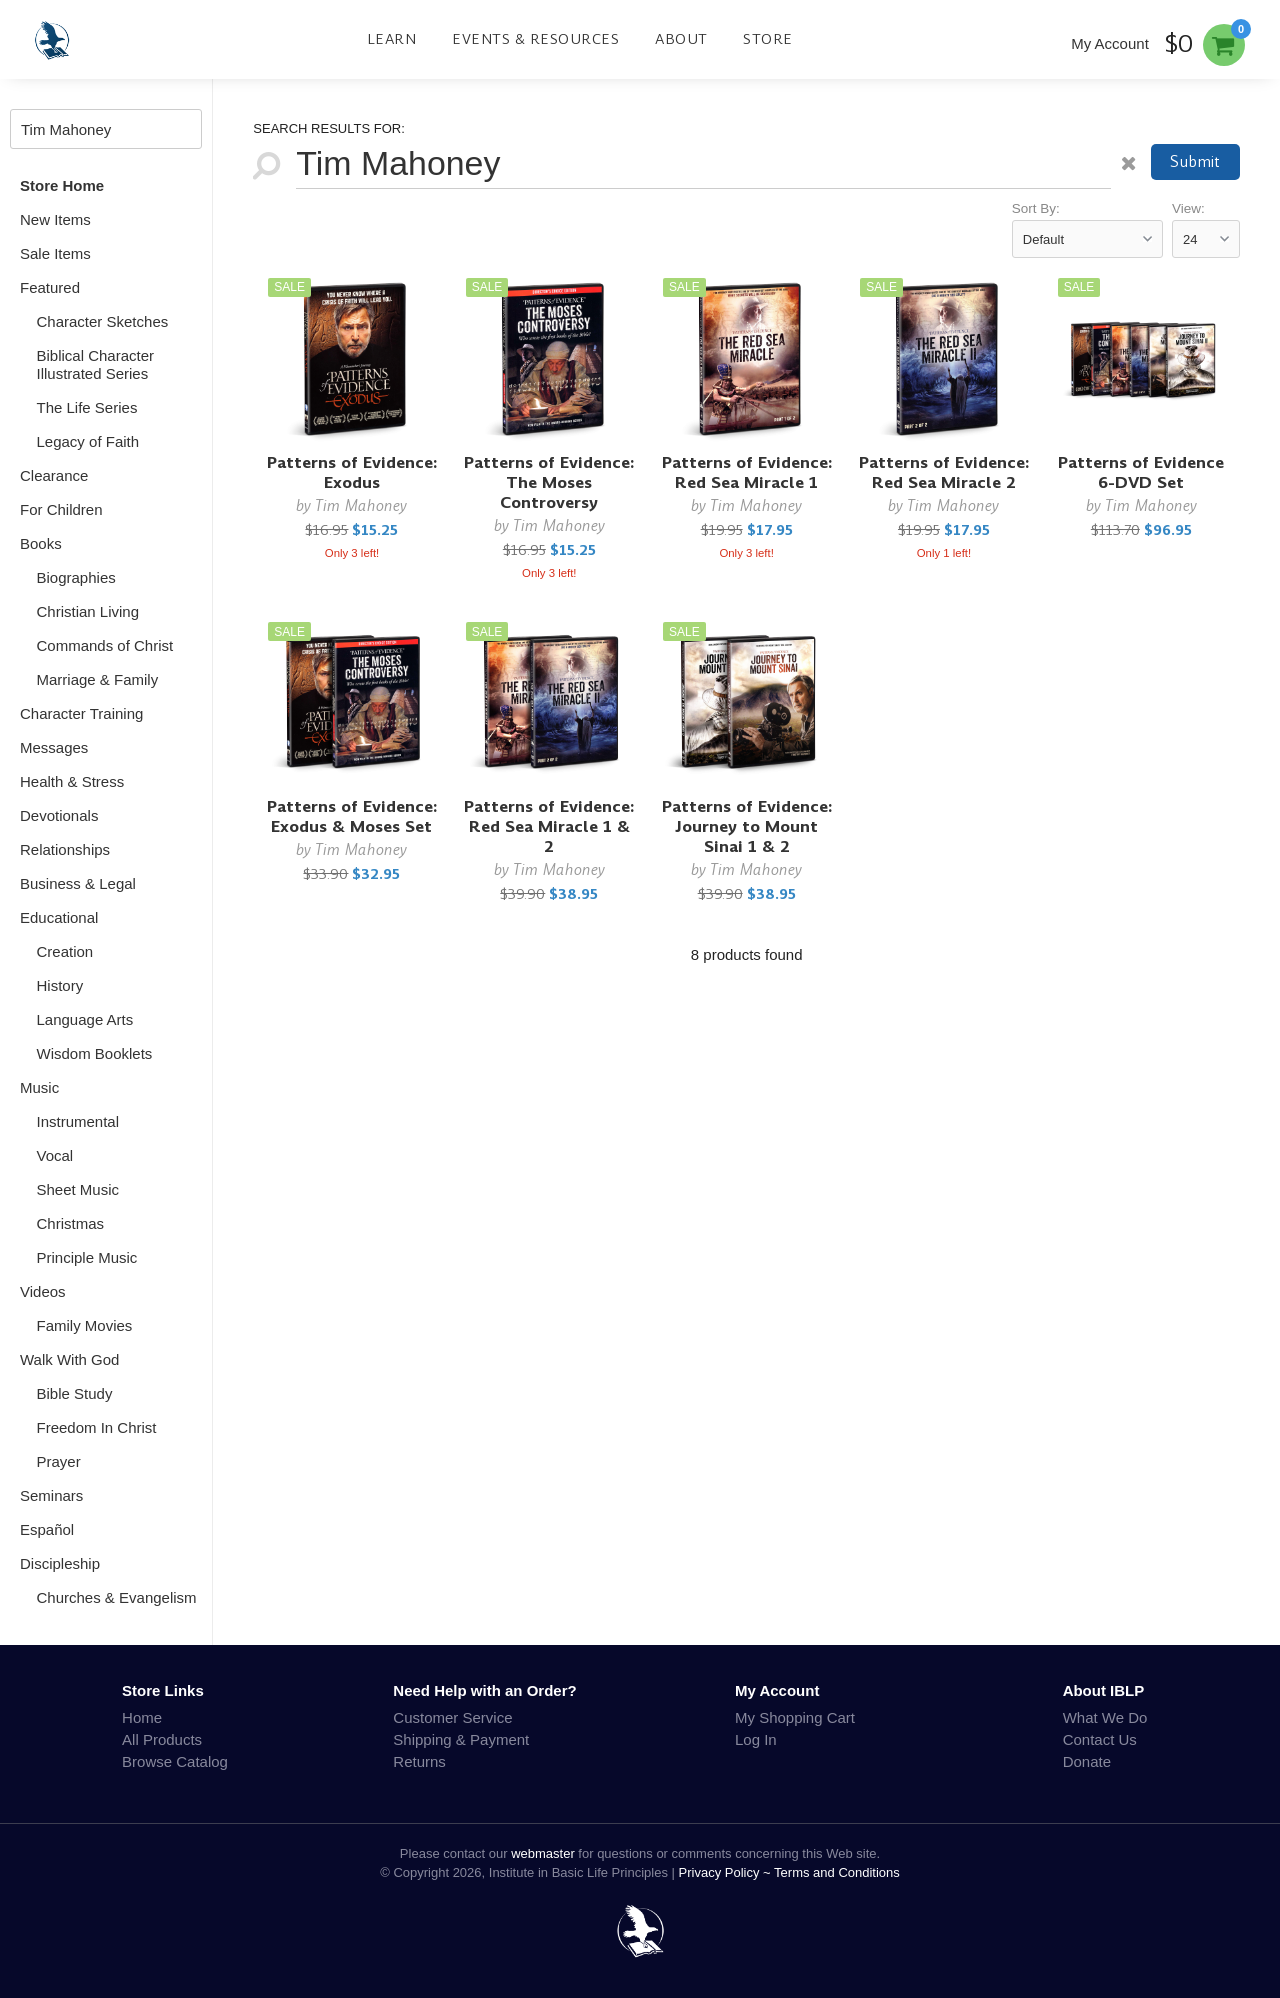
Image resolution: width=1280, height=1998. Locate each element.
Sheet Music (78, 1189)
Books (41, 543)
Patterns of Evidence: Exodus (352, 472)
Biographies (76, 577)
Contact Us (1100, 1739)
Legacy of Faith (88, 441)
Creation (65, 951)
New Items (55, 219)
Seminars (51, 1495)
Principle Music (87, 1257)
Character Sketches (103, 321)
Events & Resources (535, 39)
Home (142, 1717)
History (60, 985)
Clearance (54, 475)
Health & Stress (72, 781)
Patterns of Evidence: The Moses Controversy (549, 482)
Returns (419, 1761)
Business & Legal (78, 883)
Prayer (59, 1461)
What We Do (1105, 1717)
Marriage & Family (98, 679)
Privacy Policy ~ (727, 1872)
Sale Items (55, 253)
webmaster (543, 1853)
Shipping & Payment (461, 1739)
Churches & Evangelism (117, 1597)
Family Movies (85, 1325)
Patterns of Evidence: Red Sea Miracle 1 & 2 (549, 826)
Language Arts (85, 1019)
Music (39, 1087)
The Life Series (87, 407)
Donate (1087, 1761)
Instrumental (78, 1121)
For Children (61, 509)
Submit (1195, 161)
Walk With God (69, 1359)
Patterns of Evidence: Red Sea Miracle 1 (747, 472)
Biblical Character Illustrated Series (96, 364)
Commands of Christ (105, 645)
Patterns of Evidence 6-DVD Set (1141, 472)
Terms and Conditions (837, 1872)
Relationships (65, 849)
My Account (1110, 43)
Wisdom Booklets (95, 1053)
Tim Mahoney (361, 505)
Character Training (81, 713)
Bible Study (75, 1393)
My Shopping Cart (795, 1717)
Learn (392, 39)
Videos (43, 1291)
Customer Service (452, 1717)
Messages (54, 747)
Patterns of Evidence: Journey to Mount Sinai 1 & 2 (747, 826)
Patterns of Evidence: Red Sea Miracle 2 (944, 472)
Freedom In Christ (97, 1427)
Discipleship (60, 1563)
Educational (59, 917)
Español (47, 1529)
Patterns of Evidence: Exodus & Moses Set (352, 816)
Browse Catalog (175, 1761)
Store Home (62, 185)
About (681, 39)
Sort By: (1036, 208)
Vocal (55, 1155)
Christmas (71, 1223)
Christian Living (88, 611)
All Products (162, 1739)
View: (1188, 208)
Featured (50, 287)
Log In (756, 1739)
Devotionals (59, 815)
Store (768, 39)
